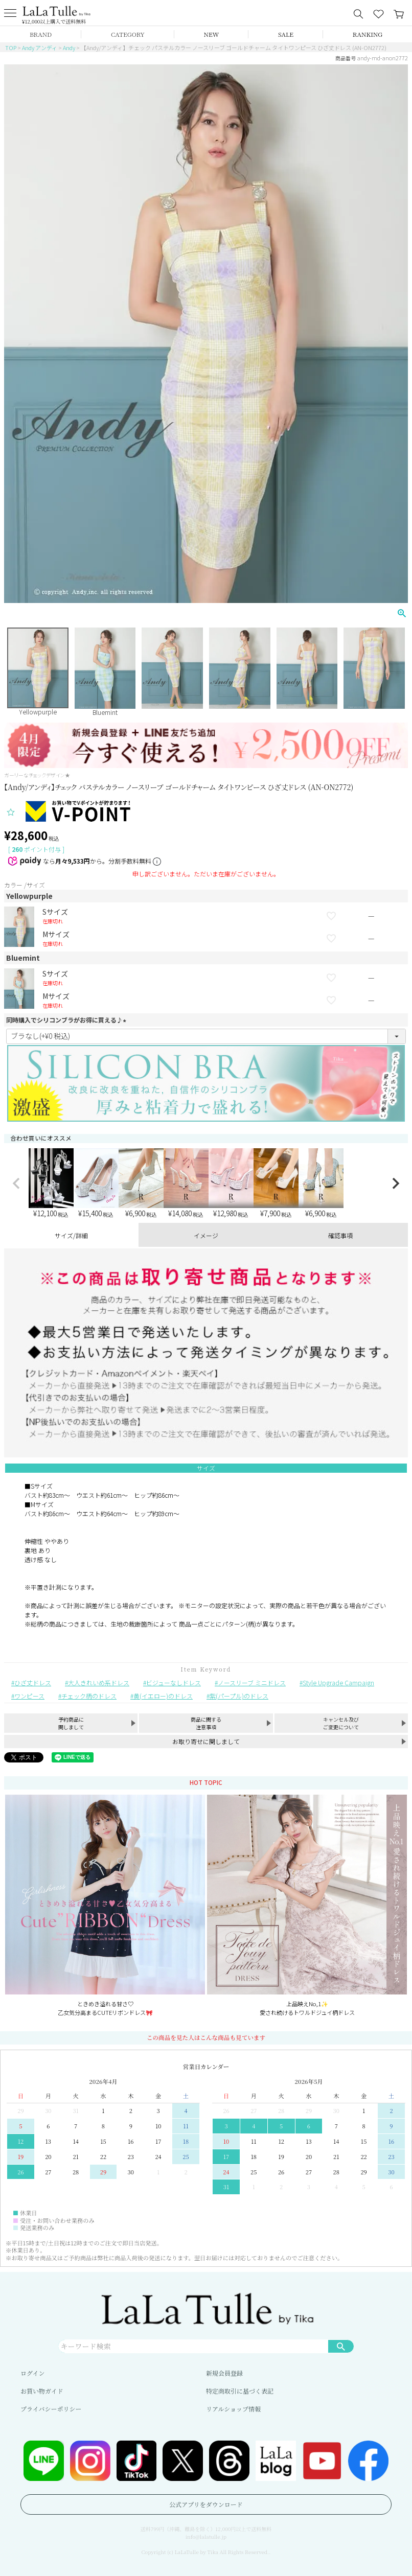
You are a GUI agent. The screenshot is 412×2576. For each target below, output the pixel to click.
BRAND (41, 34)
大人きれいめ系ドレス (98, 1682)
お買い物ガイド (41, 2390)
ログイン (32, 2373)
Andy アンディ (39, 47)
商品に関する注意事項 (206, 1723)
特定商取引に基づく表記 (239, 2390)
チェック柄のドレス (89, 1695)
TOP (10, 47)
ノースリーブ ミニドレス (252, 1682)
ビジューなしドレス (173, 1682)
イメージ (206, 1235)
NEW (211, 34)
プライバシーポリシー (50, 2408)
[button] (16, 1183)
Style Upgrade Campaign (338, 1682)
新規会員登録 (224, 2373)
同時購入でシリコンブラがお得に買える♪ (67, 1019)
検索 (341, 2346)
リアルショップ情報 (233, 2408)
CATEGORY (128, 34)
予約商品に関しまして (71, 1723)
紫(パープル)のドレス (239, 1695)
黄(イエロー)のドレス (163, 1695)
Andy (69, 47)
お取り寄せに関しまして (206, 1741)
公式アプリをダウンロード (206, 2504)
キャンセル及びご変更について (341, 1723)
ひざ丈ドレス (32, 1682)
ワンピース (29, 1695)
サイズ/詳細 (71, 1235)
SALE (285, 34)
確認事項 (340, 1235)
